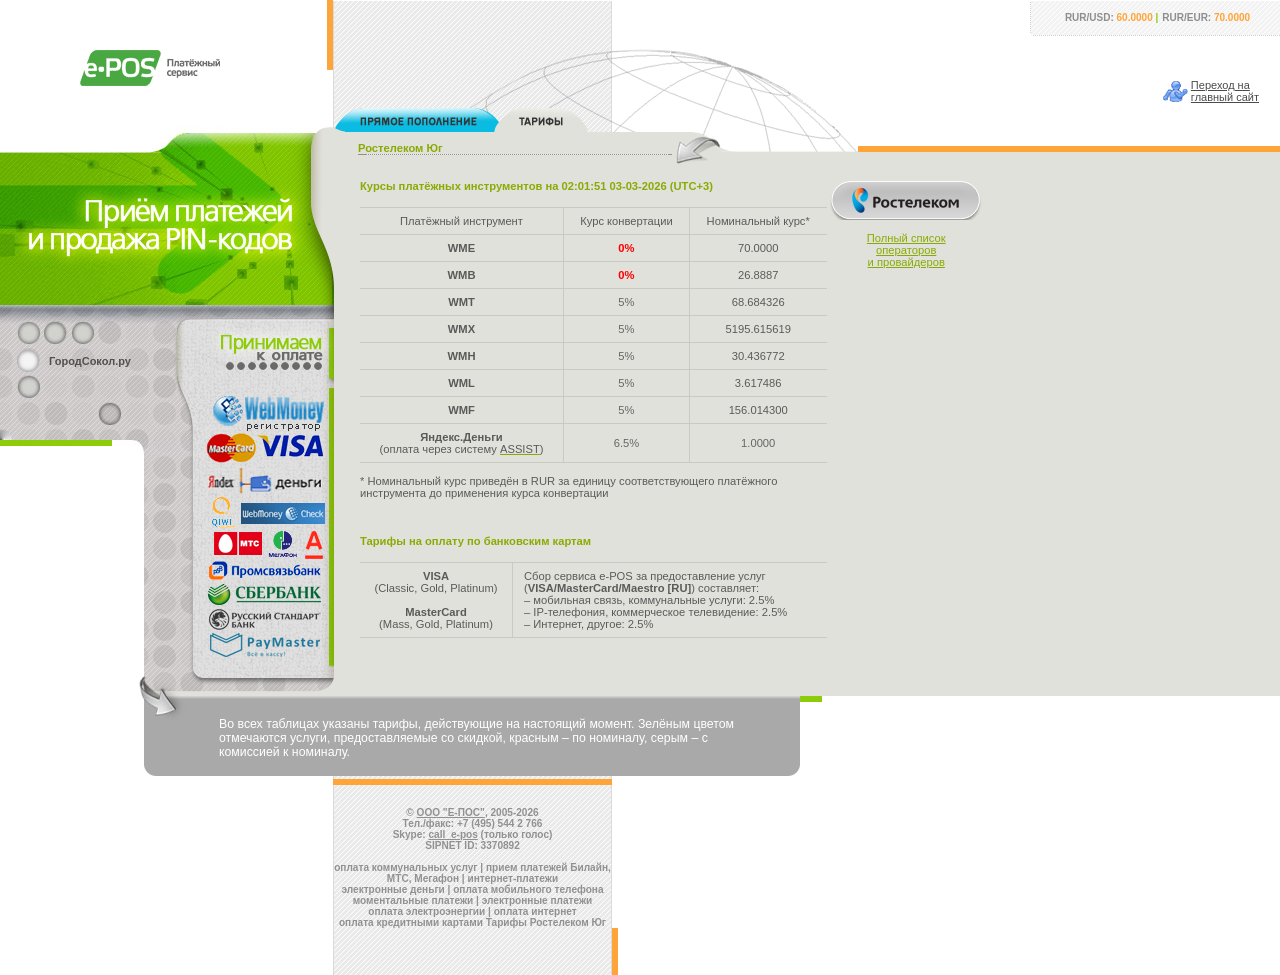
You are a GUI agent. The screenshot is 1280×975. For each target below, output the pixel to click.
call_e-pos (453, 834)
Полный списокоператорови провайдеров (906, 250)
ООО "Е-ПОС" (451, 812)
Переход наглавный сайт (1225, 91)
